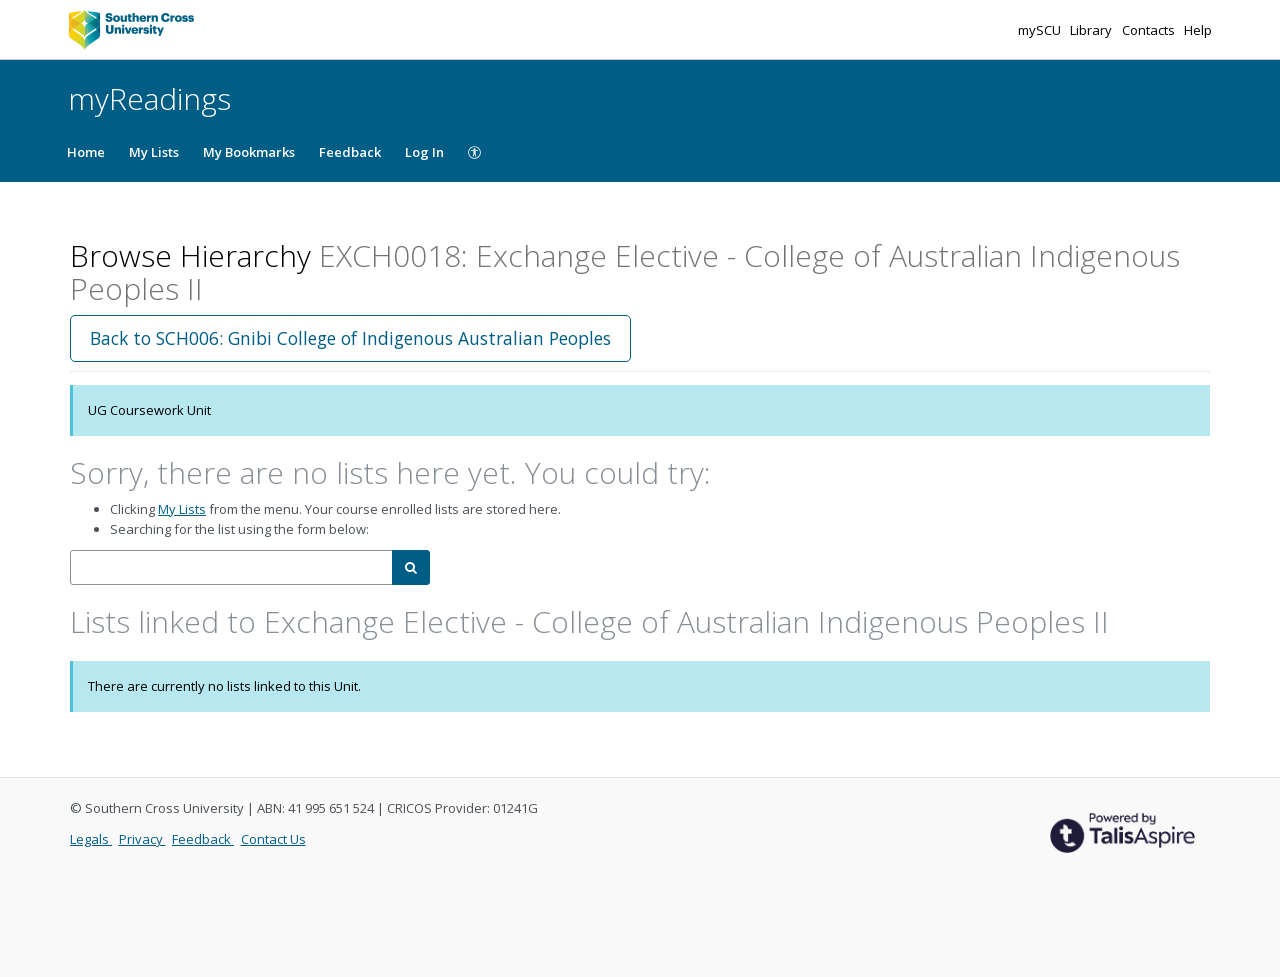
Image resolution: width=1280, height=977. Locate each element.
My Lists (154, 152)
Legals (91, 839)
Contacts (1150, 30)
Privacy (142, 839)
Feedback (350, 152)
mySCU (1041, 30)
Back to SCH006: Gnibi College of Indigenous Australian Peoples (350, 338)
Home (86, 152)
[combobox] (231, 567)
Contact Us (273, 839)
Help (1198, 30)
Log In (424, 152)
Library (1092, 30)
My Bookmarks (249, 152)
